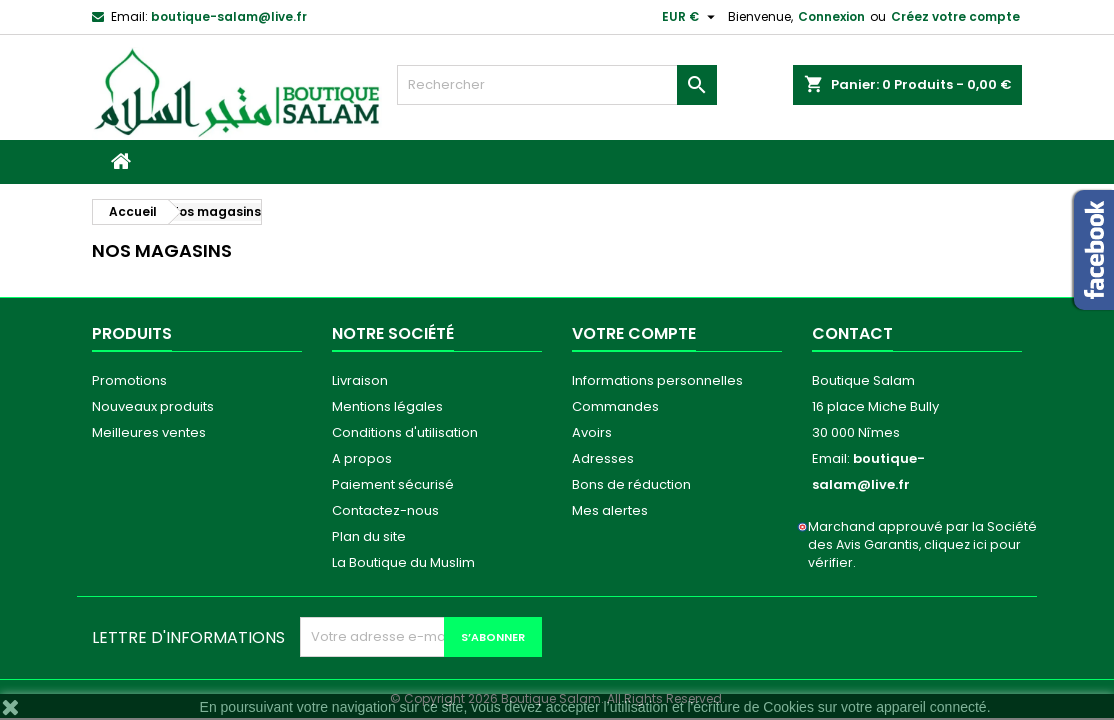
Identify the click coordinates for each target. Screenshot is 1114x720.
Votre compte (634, 333)
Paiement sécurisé (393, 484)
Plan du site (369, 536)
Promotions (129, 380)
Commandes (615, 406)
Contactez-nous (385, 510)
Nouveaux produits (153, 406)
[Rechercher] (557, 85)
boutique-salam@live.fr (229, 16)
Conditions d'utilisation (405, 432)
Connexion (831, 16)
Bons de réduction (631, 484)
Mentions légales (387, 406)
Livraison (360, 380)
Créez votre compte (955, 16)
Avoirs (592, 432)
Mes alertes (610, 510)
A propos (362, 458)
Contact (852, 333)
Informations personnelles (657, 380)
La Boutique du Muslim (403, 562)
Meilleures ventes (149, 432)
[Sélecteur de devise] (691, 17)
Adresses (603, 458)
